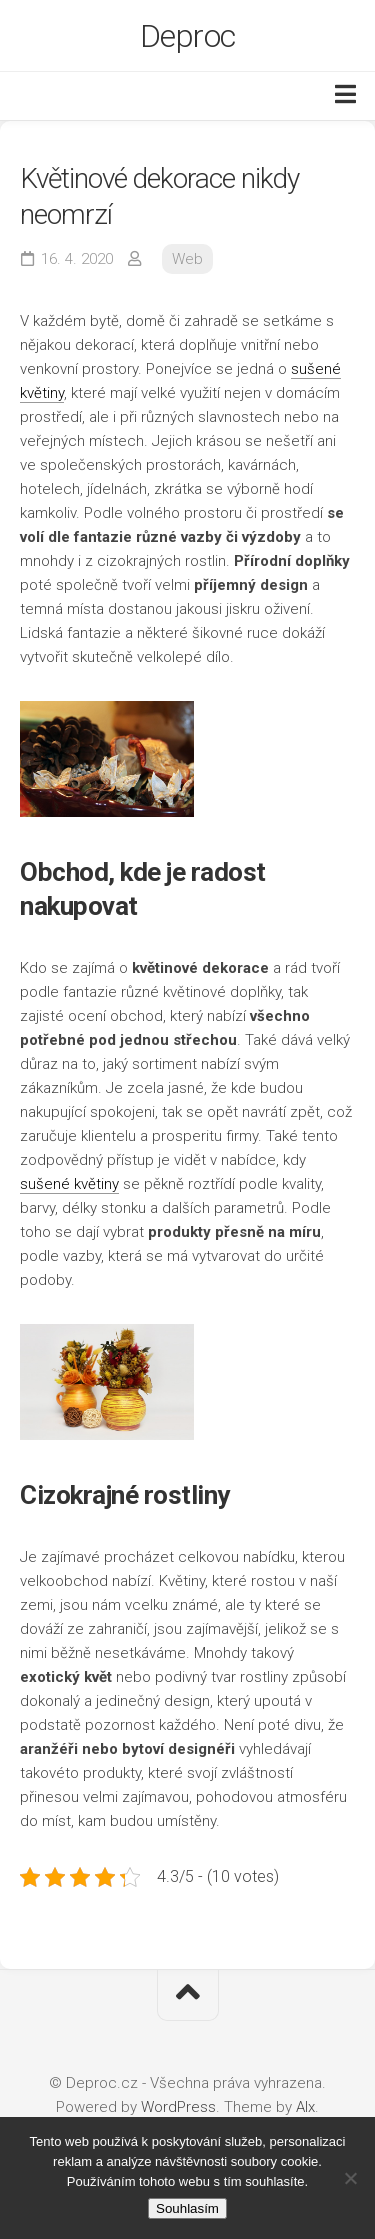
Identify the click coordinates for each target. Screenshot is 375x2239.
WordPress (178, 2107)
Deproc (188, 36)
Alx (305, 2107)
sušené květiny (69, 1184)
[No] (350, 2178)
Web (187, 259)
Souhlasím (187, 2208)
